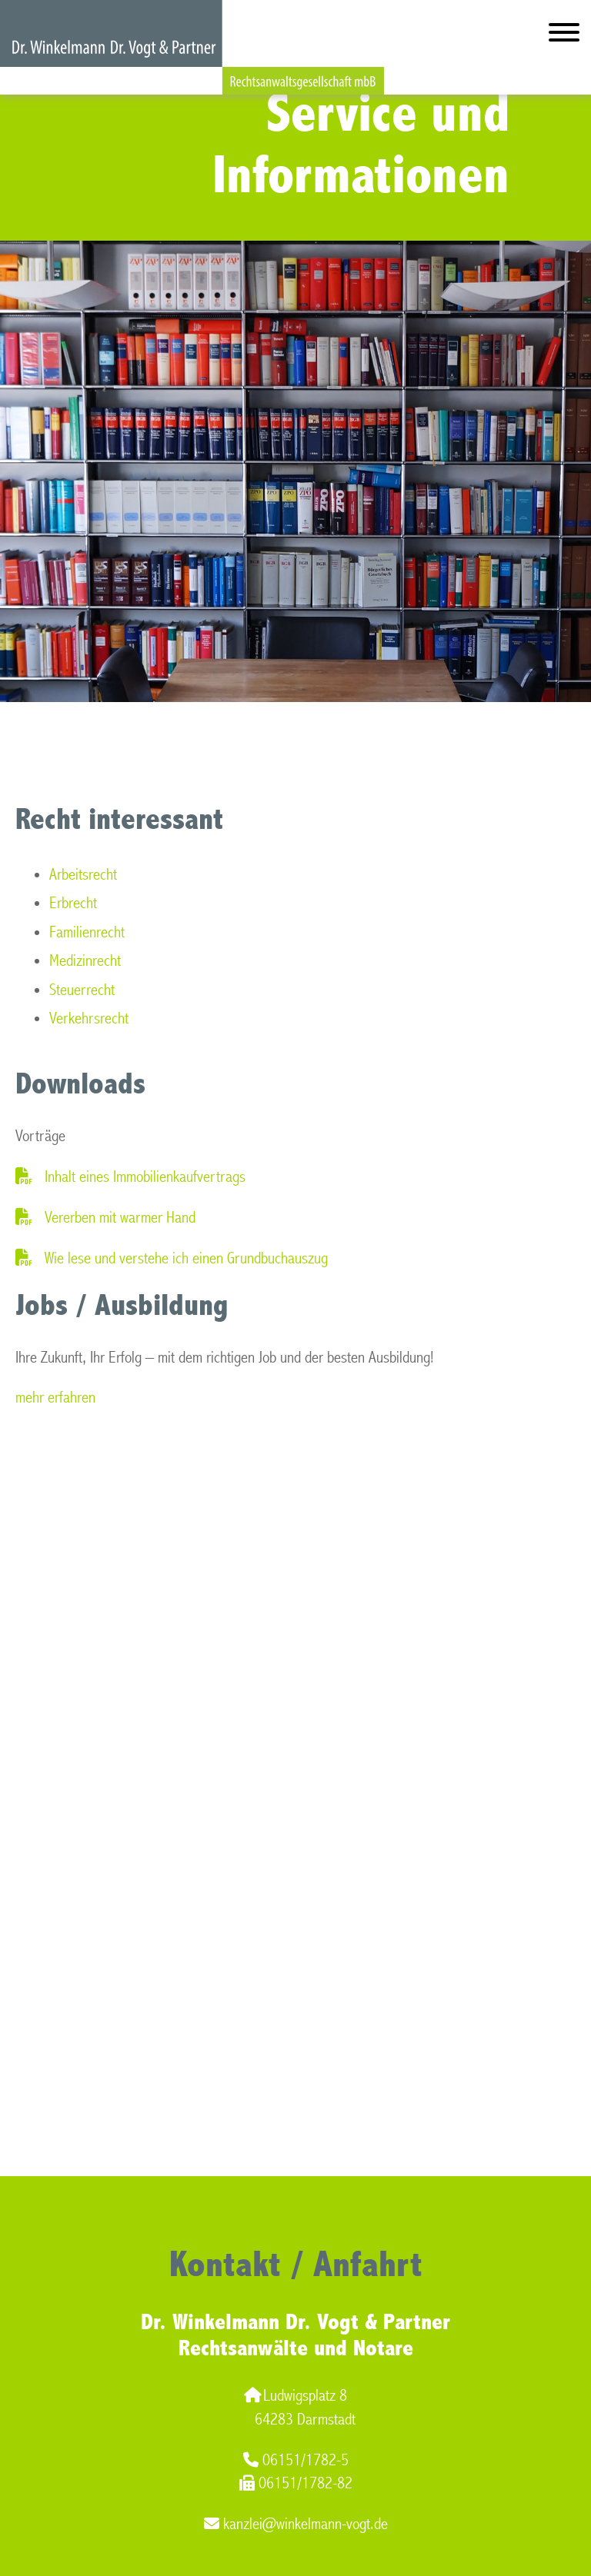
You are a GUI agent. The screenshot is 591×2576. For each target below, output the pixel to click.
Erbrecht (73, 903)
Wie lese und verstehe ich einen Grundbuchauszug (186, 1258)
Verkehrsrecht (89, 1018)
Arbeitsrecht (83, 874)
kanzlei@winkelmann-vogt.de (296, 2524)
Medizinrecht (85, 960)
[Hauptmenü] (564, 36)
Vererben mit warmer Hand (120, 1217)
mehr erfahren (55, 1397)
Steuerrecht (82, 990)
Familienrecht (87, 932)
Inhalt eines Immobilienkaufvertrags (145, 1176)
